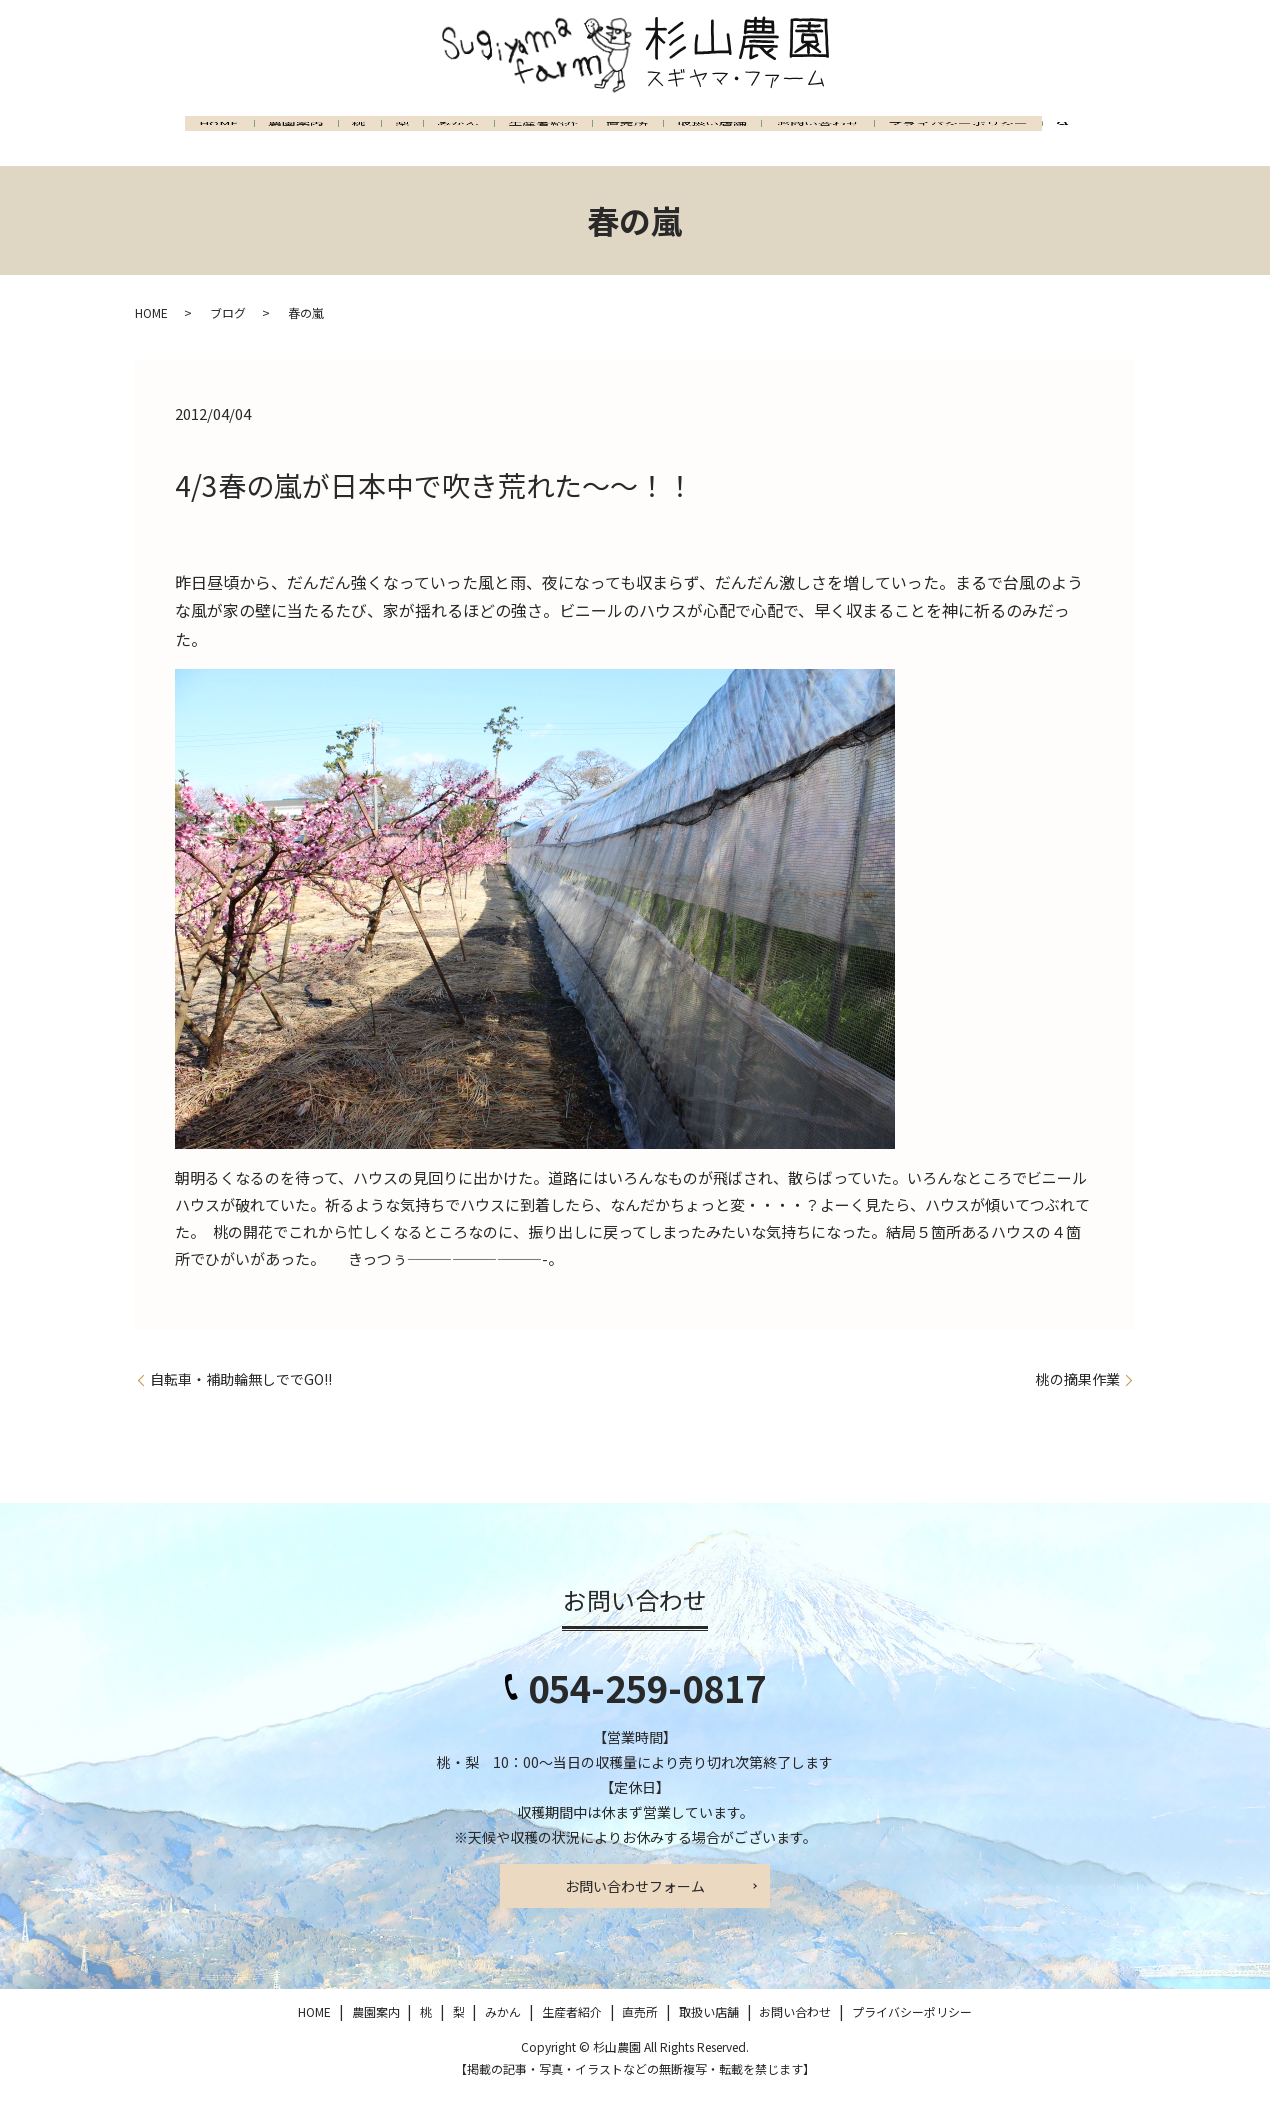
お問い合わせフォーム (635, 1915)
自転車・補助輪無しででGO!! (241, 1408)
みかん (469, 140)
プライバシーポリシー (1036, 140)
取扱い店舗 (763, 140)
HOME (176, 140)
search (166, 187)
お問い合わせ (882, 140)
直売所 (665, 140)
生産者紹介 (567, 140)
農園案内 (266, 140)
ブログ (228, 341)
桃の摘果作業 (1078, 1408)
